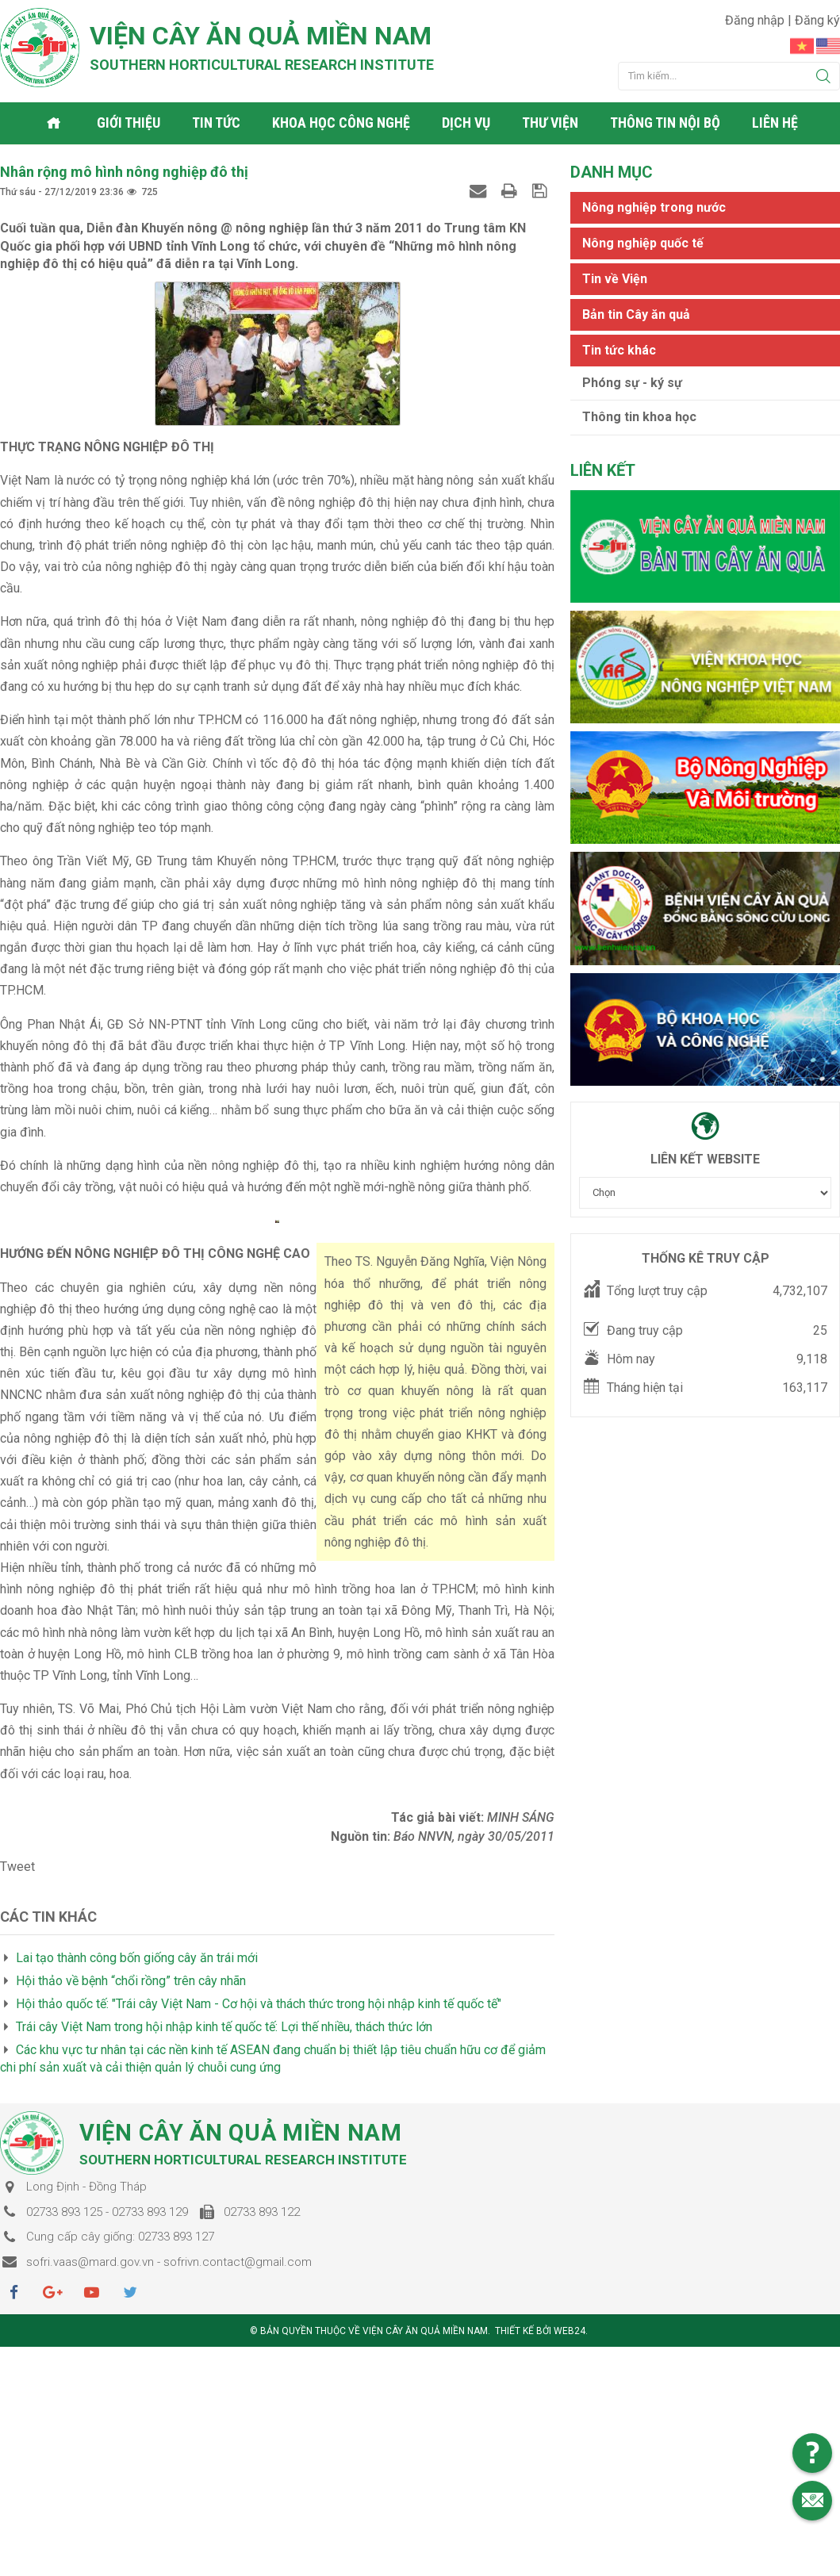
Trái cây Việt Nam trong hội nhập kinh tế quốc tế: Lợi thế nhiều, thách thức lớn (224, 2183)
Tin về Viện (614, 277)
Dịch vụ (467, 122)
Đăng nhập (756, 20)
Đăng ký (817, 20)
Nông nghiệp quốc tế (643, 241)
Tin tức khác (619, 348)
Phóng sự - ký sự (632, 381)
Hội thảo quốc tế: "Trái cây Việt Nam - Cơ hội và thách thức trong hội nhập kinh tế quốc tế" (258, 2160)
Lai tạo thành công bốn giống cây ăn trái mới (137, 2114)
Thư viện (552, 122)
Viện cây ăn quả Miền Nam (261, 36)
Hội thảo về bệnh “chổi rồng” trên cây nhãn (131, 2137)
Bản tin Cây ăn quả (636, 312)
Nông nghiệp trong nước (654, 205)
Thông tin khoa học (639, 416)
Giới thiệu (130, 122)
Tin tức (218, 122)
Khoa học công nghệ (343, 122)
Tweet (17, 2023)
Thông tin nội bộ (667, 122)
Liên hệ (777, 122)
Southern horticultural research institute (262, 64)
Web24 (569, 2488)
